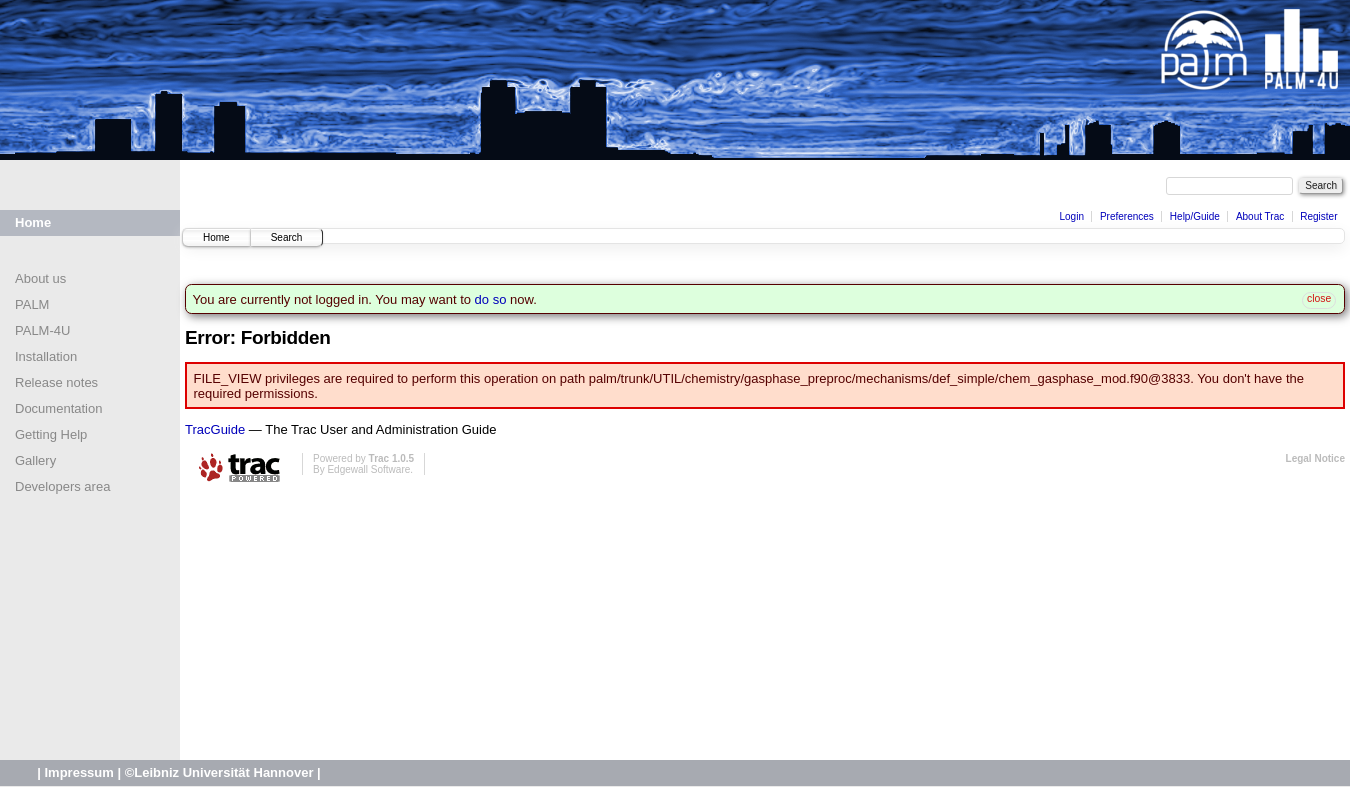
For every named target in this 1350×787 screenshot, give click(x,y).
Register (1318, 216)
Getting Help (51, 434)
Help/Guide (1195, 216)
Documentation (58, 408)
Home (33, 222)
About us (40, 278)
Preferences (1127, 216)
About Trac (1260, 216)
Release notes (56, 382)
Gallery (35, 460)
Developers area (62, 486)
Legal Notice (1315, 458)
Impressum (78, 772)
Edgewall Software (368, 469)
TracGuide (215, 429)
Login (1071, 216)
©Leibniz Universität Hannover (219, 772)
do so (491, 299)
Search (287, 237)
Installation (46, 356)
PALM (32, 304)
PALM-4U (42, 330)
